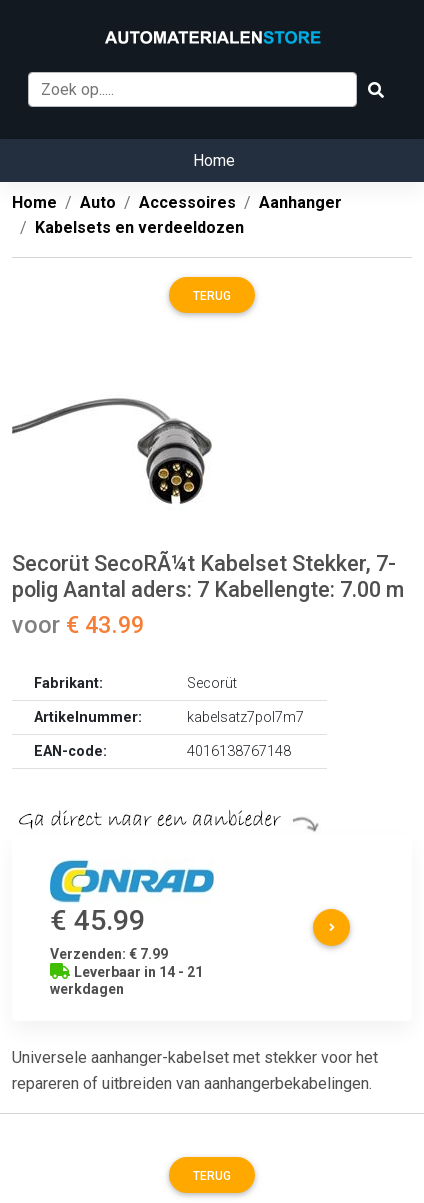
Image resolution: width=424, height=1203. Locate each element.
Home (214, 160)
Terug (212, 296)
